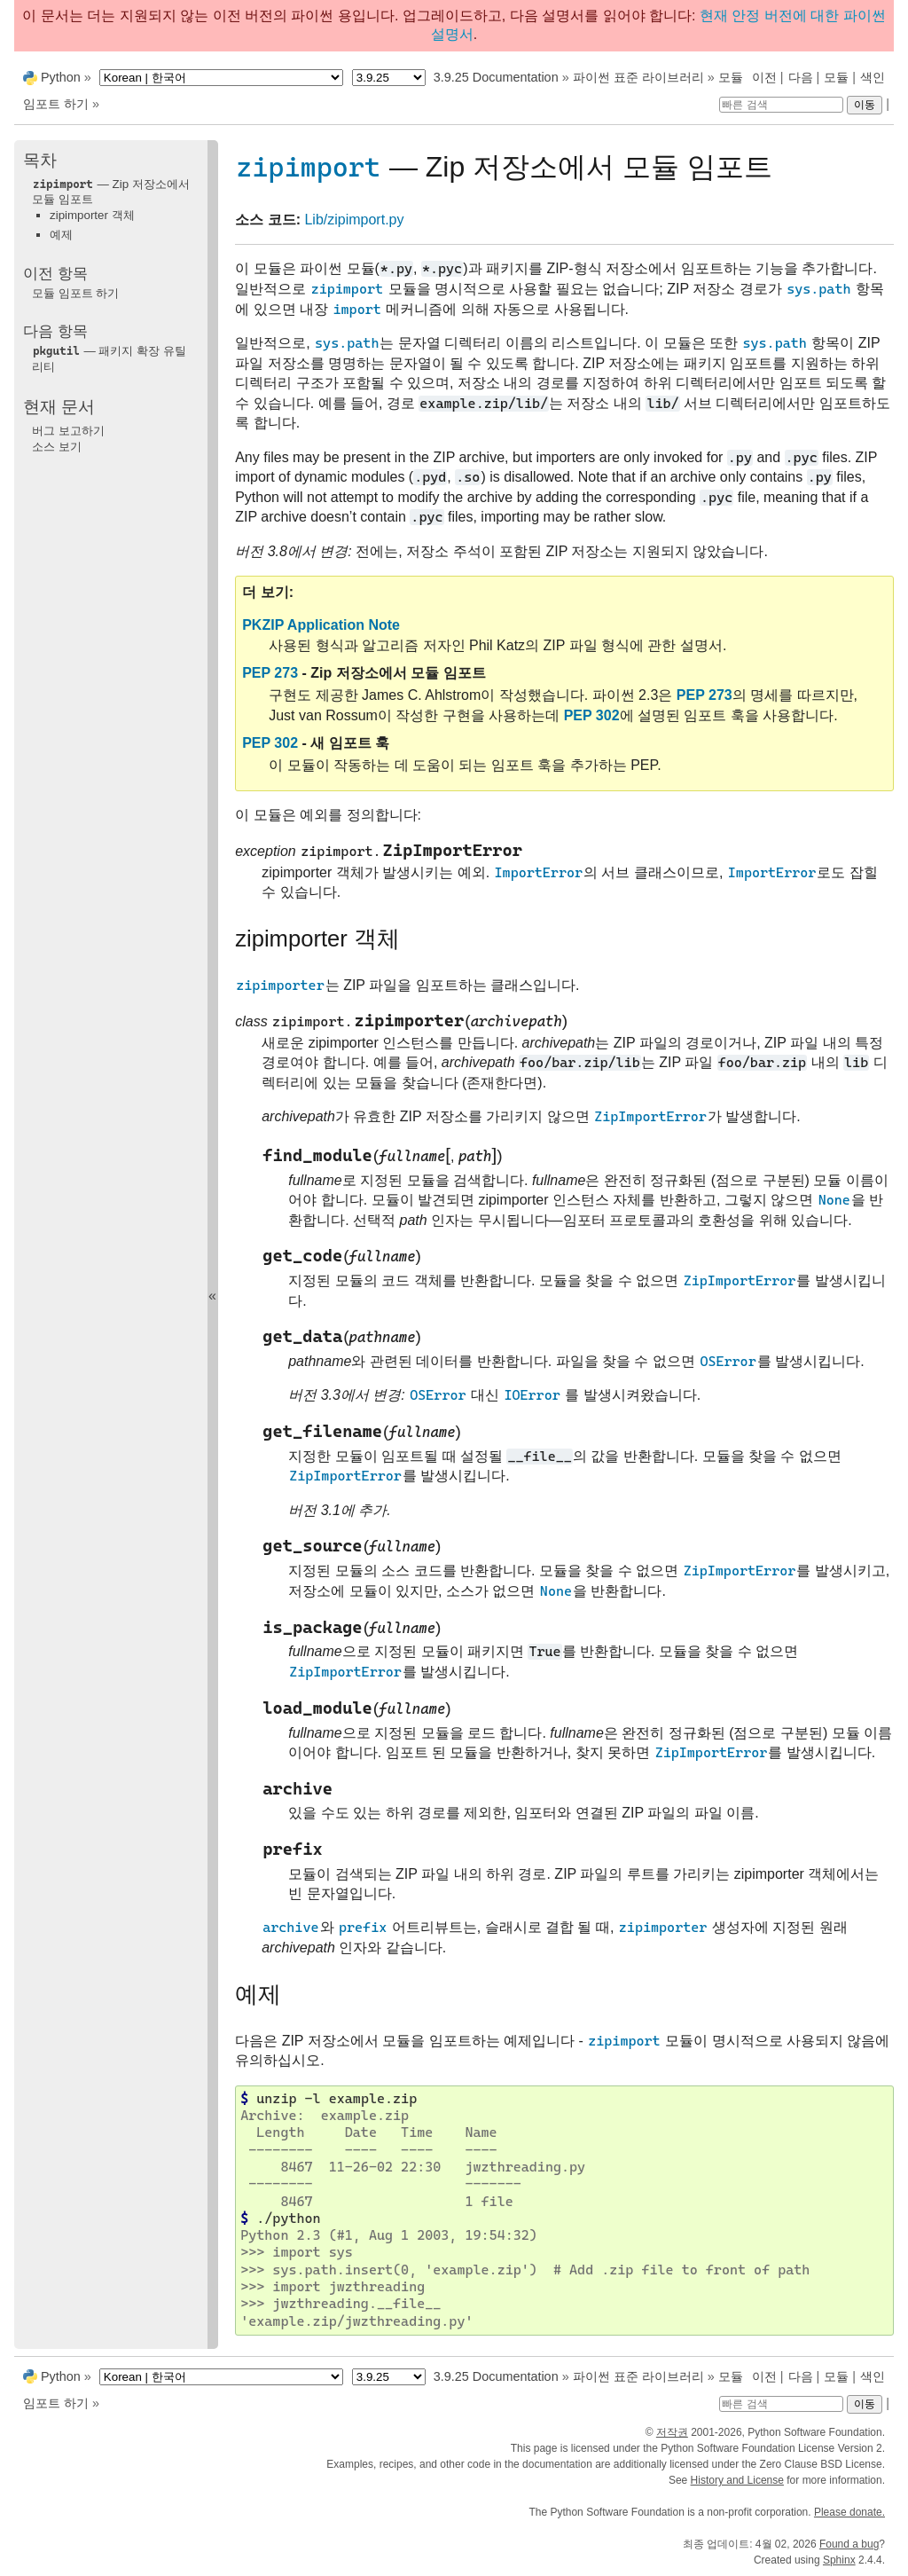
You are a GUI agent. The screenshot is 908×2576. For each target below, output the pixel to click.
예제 (61, 234)
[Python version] (389, 77)
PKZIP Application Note (321, 624)
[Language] (221, 77)
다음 (800, 77)
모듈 (836, 77)
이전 (764, 77)
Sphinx (839, 2560)
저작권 (672, 2432)
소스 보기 (57, 446)
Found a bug (849, 2544)
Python (61, 77)
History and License (737, 2480)
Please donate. (849, 2512)
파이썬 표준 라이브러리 (638, 77)
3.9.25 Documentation (496, 77)
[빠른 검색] (781, 105)
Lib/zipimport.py (353, 219)
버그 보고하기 (68, 430)
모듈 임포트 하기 (75, 293)
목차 (40, 160)
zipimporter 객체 (92, 215)
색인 (872, 77)
